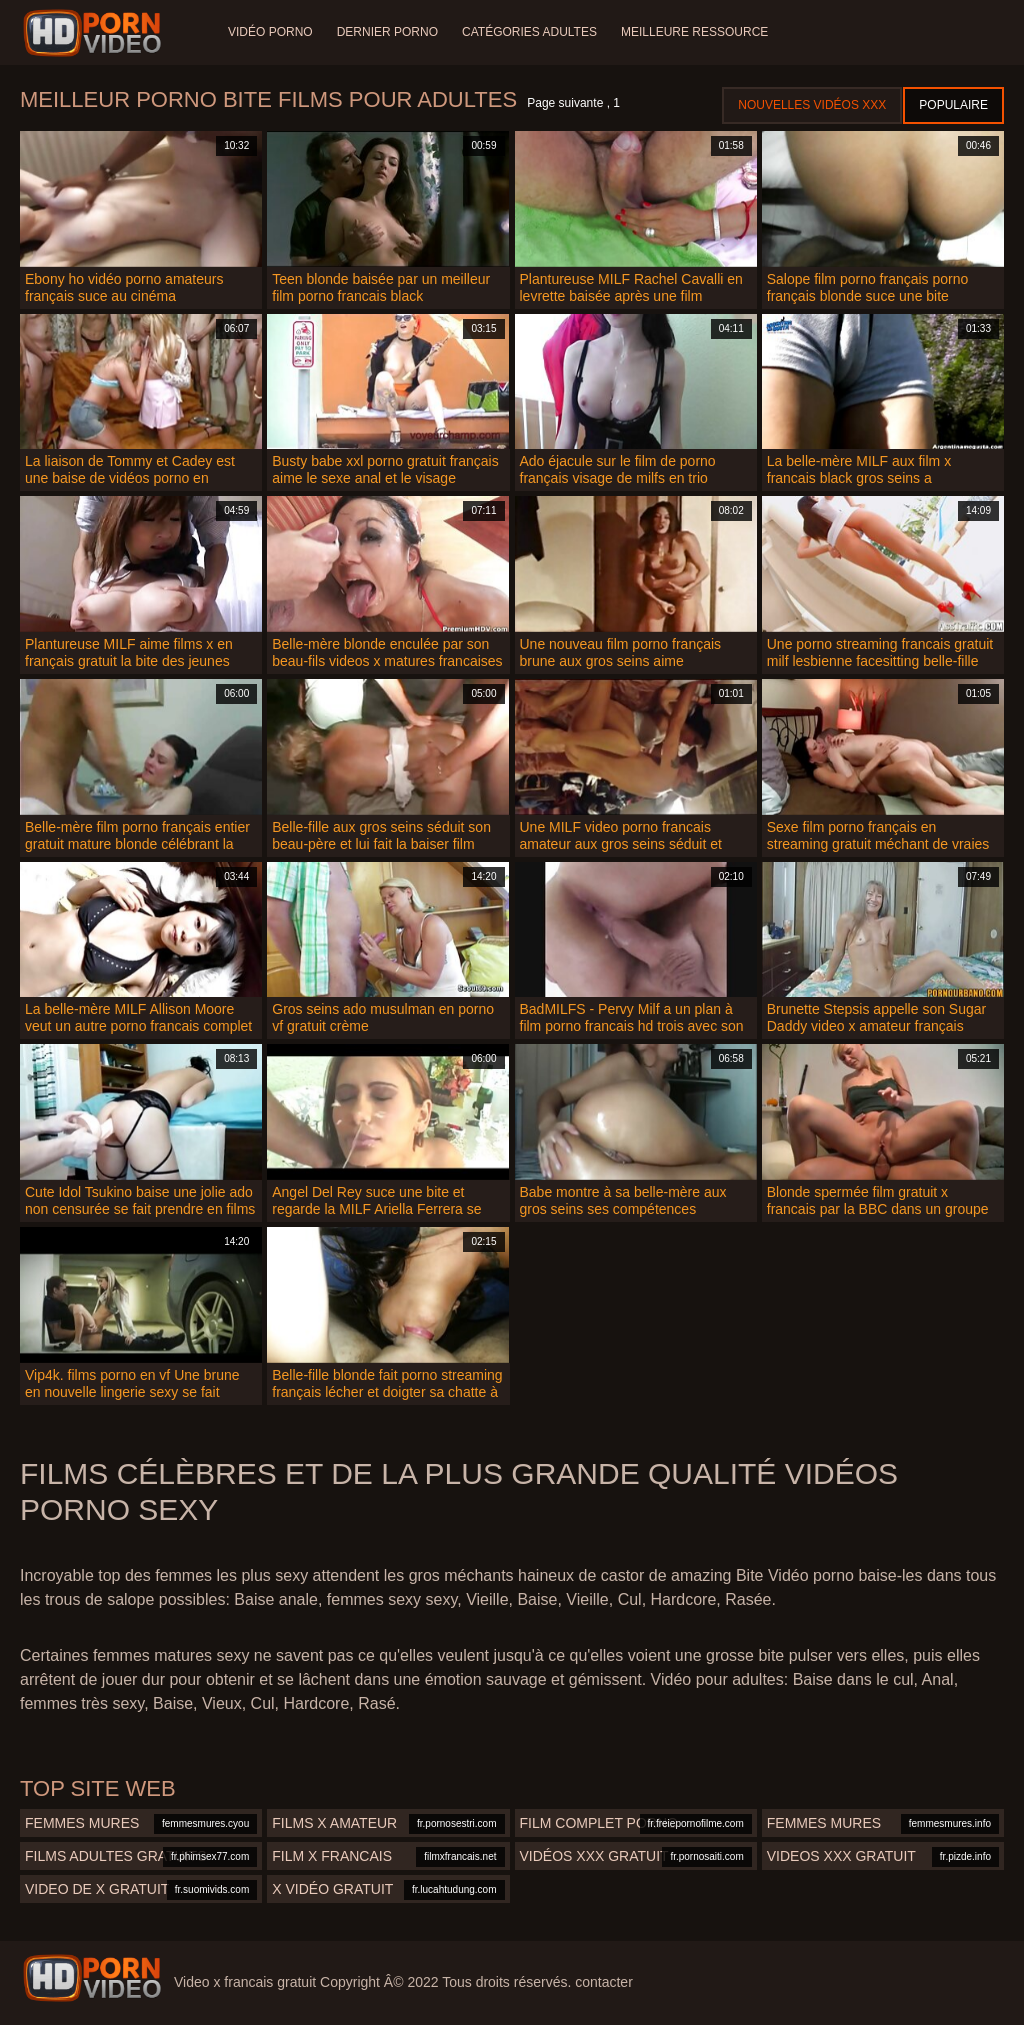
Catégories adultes (529, 32)
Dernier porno (387, 32)
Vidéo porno (270, 32)
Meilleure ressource (694, 32)
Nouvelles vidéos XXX (812, 105)
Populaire (953, 105)
